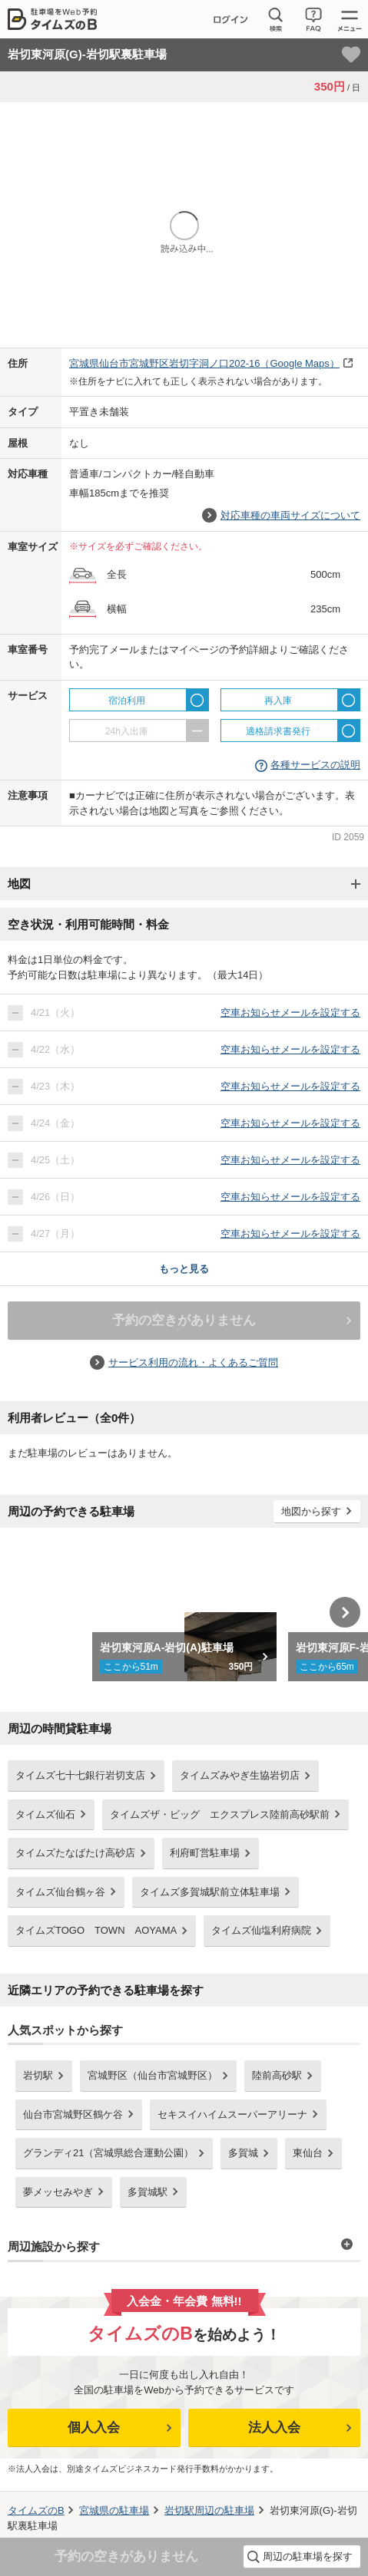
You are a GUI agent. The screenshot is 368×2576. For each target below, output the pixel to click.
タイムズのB (36, 2510)
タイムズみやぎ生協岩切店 (240, 1775)
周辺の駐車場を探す (308, 2556)
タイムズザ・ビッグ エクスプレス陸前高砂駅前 (220, 1814)
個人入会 (94, 2427)
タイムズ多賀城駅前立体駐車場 (210, 1892)
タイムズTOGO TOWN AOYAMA (96, 1930)
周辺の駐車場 (209, 2510)
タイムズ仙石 (45, 1814)
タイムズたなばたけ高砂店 (75, 1853)
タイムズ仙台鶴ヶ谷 (60, 1892)
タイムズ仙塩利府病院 (261, 1930)
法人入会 (274, 2427)
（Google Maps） (204, 363)
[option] (184, 1612)
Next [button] (345, 1612)
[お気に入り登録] (351, 54)
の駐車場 (114, 2510)
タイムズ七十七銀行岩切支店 (80, 1775)
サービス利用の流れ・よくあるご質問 (193, 1362)
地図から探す (311, 1511)
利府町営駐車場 (205, 1853)
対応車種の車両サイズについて (290, 515)
